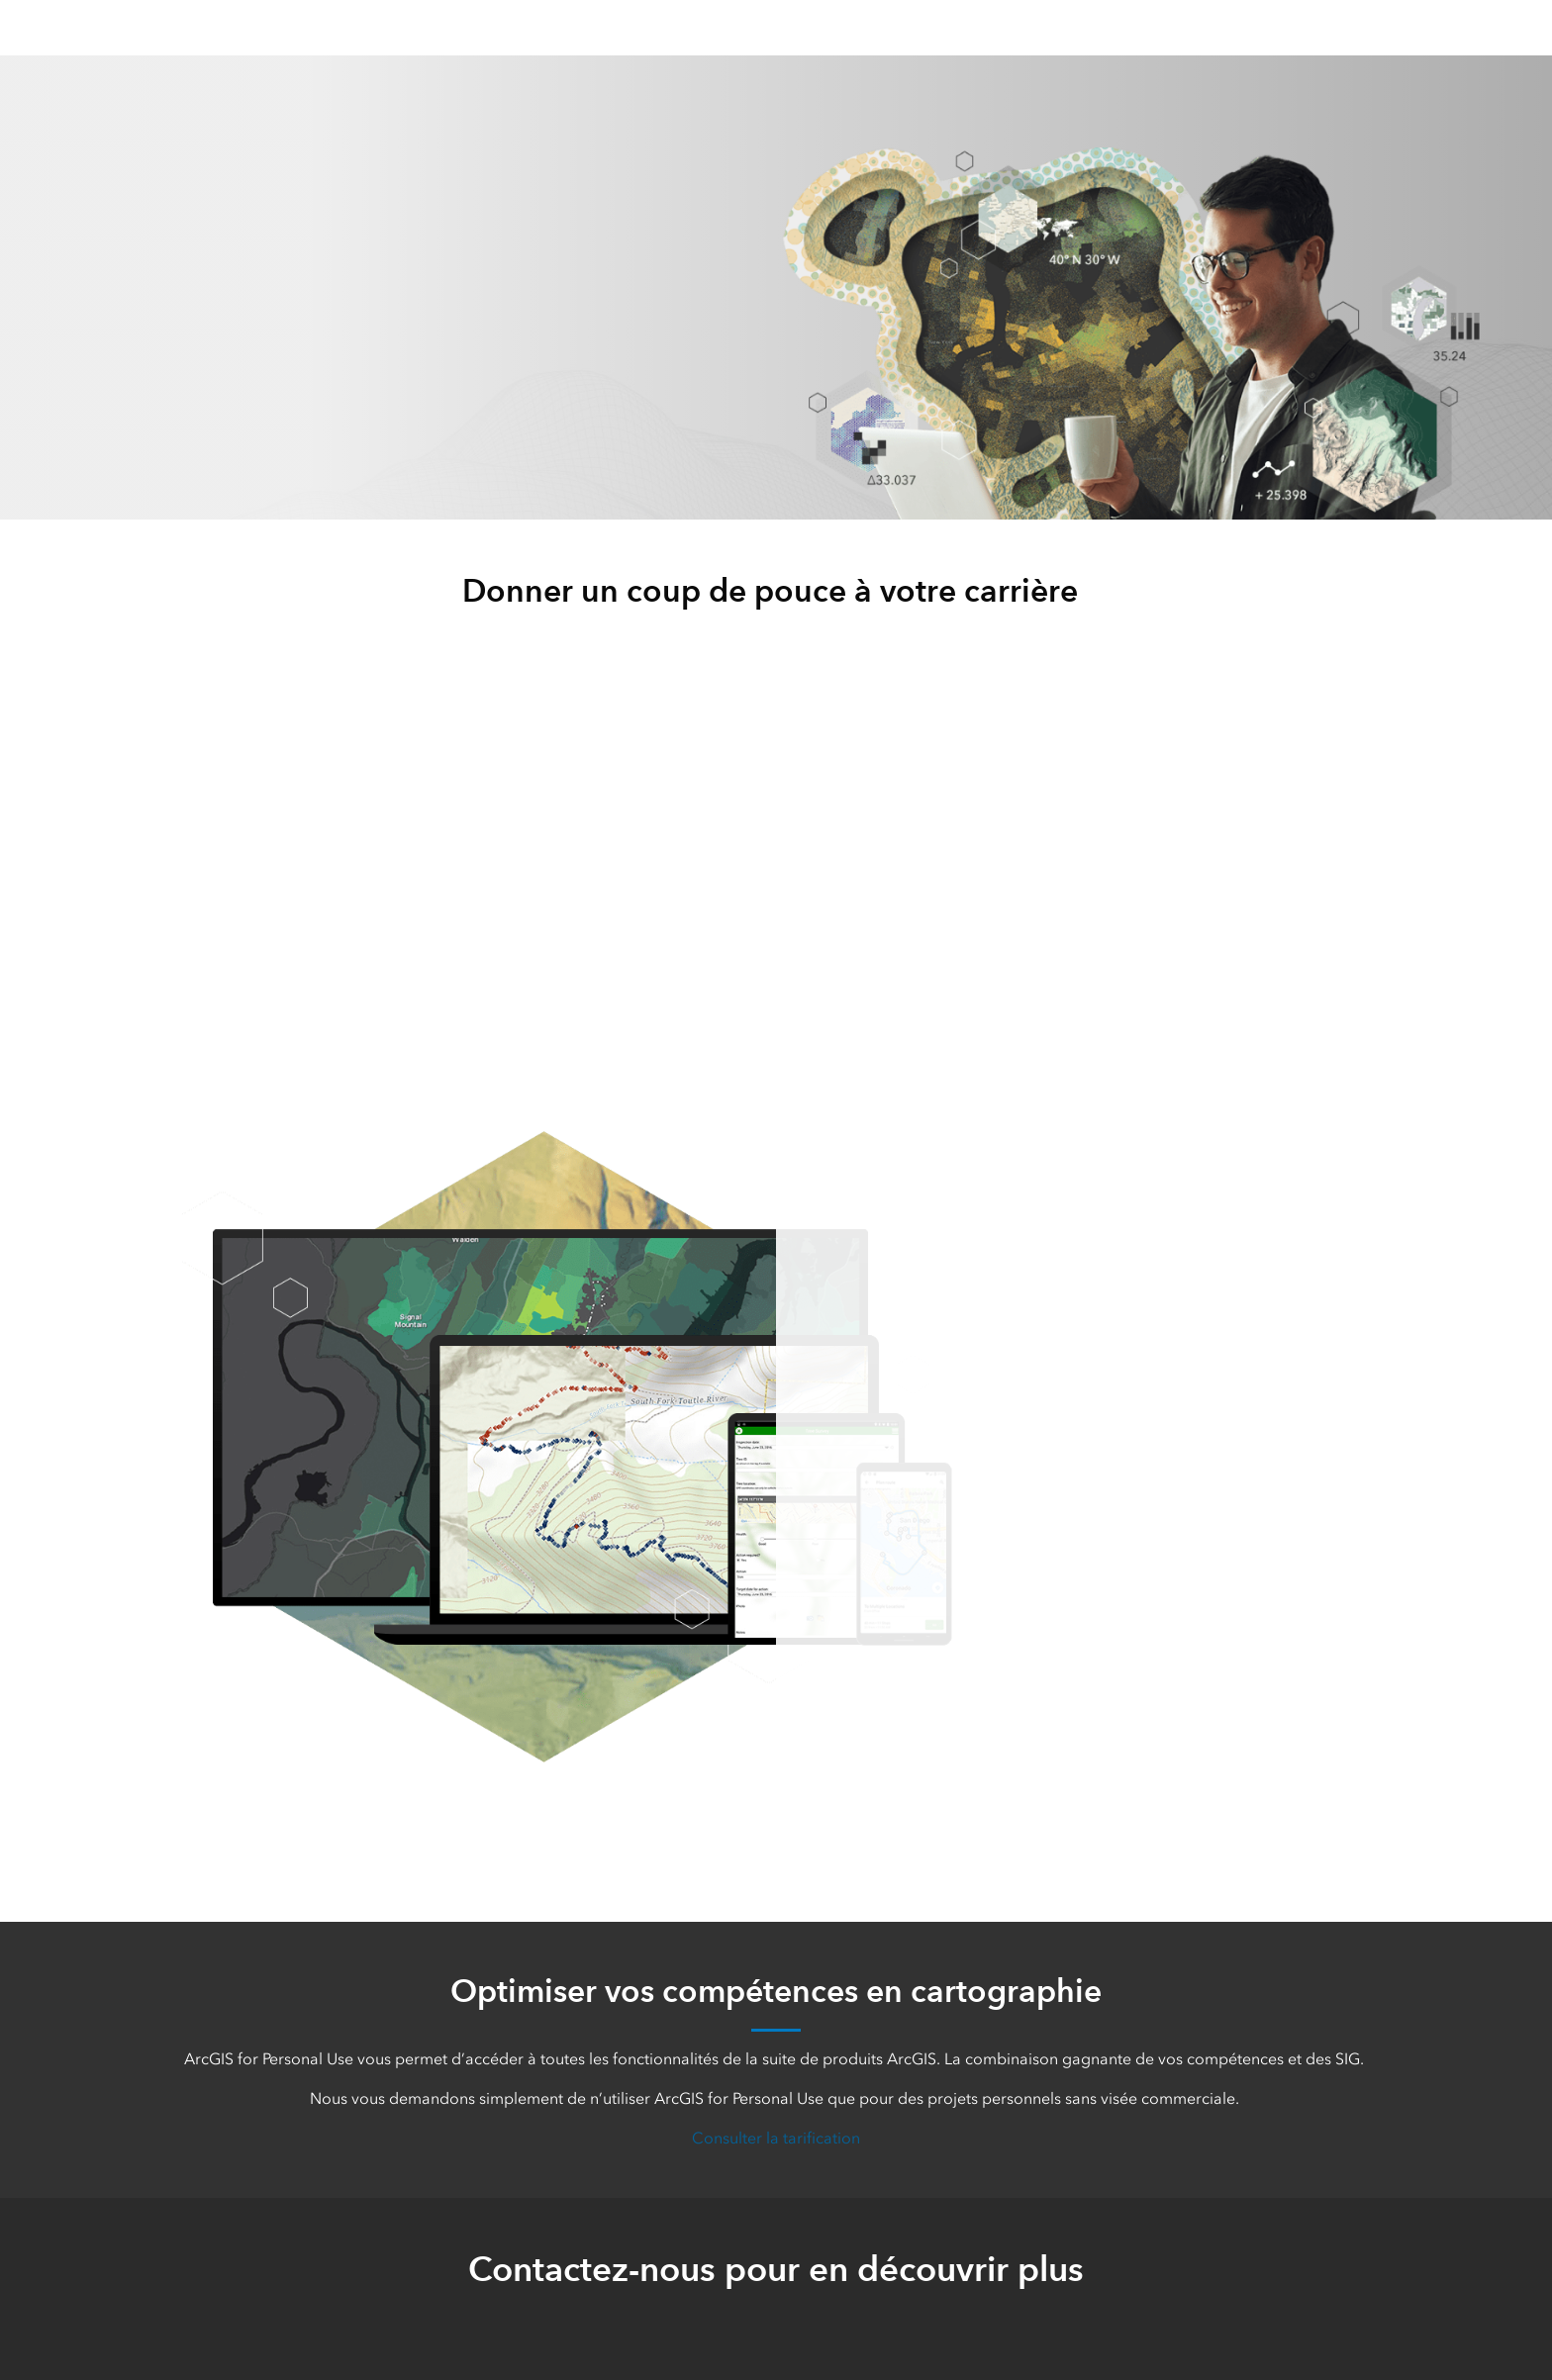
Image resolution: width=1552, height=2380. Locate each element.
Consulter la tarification (776, 2138)
